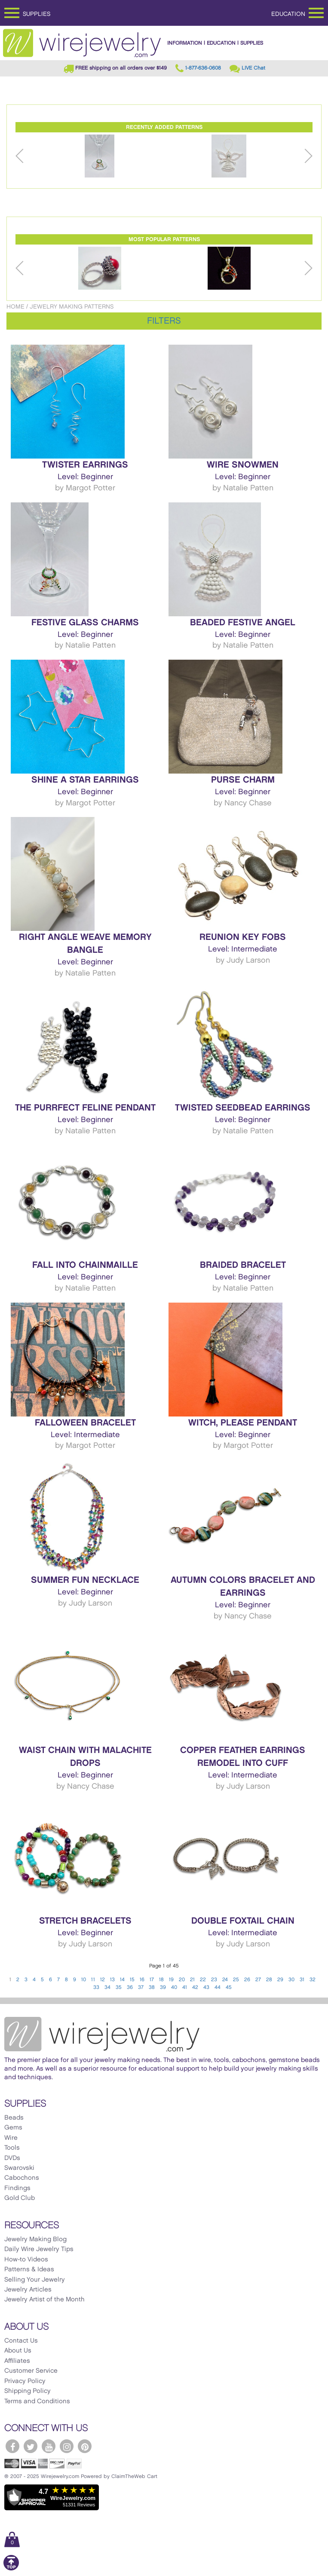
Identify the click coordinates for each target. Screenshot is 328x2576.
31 (302, 1979)
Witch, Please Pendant (242, 1423)
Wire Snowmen (243, 465)
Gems (13, 2128)
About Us (17, 2351)
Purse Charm (243, 780)
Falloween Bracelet (85, 1423)
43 (206, 1987)
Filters (164, 321)
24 (225, 1979)
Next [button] (308, 156)
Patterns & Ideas (29, 2270)
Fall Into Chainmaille (85, 1265)
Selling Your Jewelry (34, 2280)
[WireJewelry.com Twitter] (30, 2446)
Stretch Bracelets (85, 1921)
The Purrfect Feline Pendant (85, 1108)
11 (93, 1979)
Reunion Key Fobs (242, 937)
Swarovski (19, 2168)
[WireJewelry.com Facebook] (12, 2446)
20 (182, 1979)
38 (152, 1987)
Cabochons (21, 2178)
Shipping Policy (27, 2391)
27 (258, 1979)
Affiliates (17, 2361)
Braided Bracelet (243, 1265)
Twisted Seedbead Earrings (242, 1108)
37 (141, 1987)
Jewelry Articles (28, 2290)
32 (313, 1979)
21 (192, 1979)
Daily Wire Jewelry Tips (39, 2249)
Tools (12, 2148)
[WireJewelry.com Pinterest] (85, 2446)
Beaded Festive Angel (242, 622)
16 (142, 1979)
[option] (99, 156)
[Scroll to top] (11, 2569)
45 (229, 1987)
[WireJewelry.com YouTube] (48, 2446)
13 (112, 1979)
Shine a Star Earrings (85, 780)
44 (218, 1987)
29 (280, 1979)
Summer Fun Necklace (85, 1580)
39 (163, 1987)
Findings (17, 2188)
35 (119, 1987)
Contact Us (21, 2341)
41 (184, 1987)
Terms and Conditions (37, 2402)
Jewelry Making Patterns (71, 306)
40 (174, 1987)
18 (161, 1979)
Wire (11, 2138)
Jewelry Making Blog (35, 2239)
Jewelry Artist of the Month (44, 2300)
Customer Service (31, 2371)
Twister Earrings (85, 465)
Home (15, 306)
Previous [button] (19, 156)
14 (122, 1979)
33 (96, 1987)
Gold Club (19, 2198)
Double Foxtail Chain (242, 1921)
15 (132, 1979)
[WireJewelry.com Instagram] (67, 2446)
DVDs (12, 2158)
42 (195, 1987)
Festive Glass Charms (85, 622)
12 (102, 1979)
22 (203, 1979)
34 (107, 1987)
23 (214, 1979)
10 (83, 1979)
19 (171, 1979)
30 (291, 1979)
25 (236, 1979)
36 (130, 1987)
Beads (14, 2118)
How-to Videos (26, 2260)
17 (152, 1979)
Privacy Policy (25, 2381)
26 (247, 1979)
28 (269, 1979)
